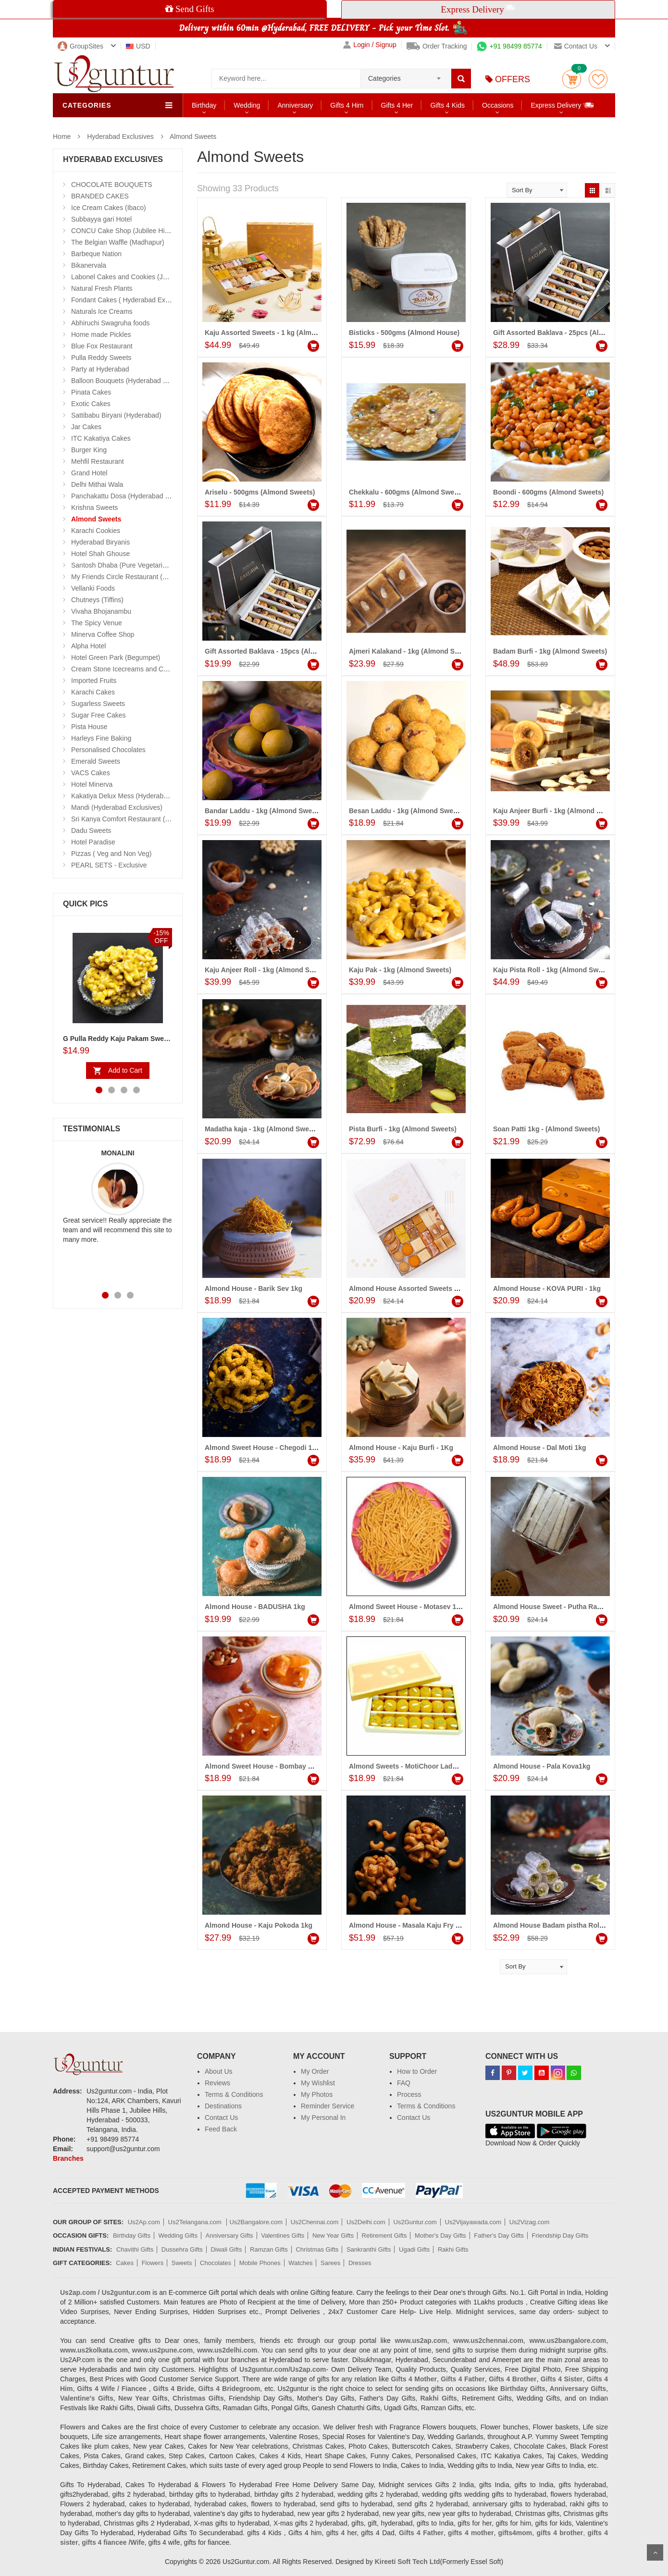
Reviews (217, 2083)
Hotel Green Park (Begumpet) (115, 657)
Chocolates (215, 2262)
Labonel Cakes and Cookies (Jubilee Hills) (134, 277)
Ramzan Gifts (269, 2249)
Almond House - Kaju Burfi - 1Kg (401, 1447)
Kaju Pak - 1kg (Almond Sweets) (400, 970)
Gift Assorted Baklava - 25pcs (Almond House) (567, 332)
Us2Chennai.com (315, 2222)
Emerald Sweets (95, 761)
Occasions (497, 105)
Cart (571, 79)
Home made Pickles (101, 334)
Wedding (247, 105)
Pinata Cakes (91, 392)
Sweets (182, 2262)
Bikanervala (88, 265)
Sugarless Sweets (98, 703)
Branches (68, 2158)
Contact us (575, 46)
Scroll (655, 2552)
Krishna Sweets (94, 507)
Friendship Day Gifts (560, 2235)
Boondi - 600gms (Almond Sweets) (548, 492)
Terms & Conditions (234, 2094)
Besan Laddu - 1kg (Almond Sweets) (407, 811)
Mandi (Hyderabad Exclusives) (116, 807)
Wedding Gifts (178, 2235)
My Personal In (323, 2117)
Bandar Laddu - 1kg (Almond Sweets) (264, 811)
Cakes (125, 2262)
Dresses (359, 2262)
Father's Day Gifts (499, 2235)
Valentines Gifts (282, 2235)
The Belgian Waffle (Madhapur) (117, 242)
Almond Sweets (193, 136)
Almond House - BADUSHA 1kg (255, 1606)
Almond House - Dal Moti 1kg (539, 1447)
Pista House (89, 727)
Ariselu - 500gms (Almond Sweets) (260, 492)
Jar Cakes (86, 427)
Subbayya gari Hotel (101, 219)
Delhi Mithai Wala (97, 484)
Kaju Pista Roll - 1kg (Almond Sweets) (553, 970)
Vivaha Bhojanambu (101, 611)
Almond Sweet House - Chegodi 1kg (262, 1447)
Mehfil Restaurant (97, 461)
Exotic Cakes (91, 404)
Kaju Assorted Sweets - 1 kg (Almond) (265, 332)
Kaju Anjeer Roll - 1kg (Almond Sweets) (268, 970)
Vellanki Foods (93, 588)
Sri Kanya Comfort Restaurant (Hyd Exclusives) (142, 819)
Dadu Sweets (91, 830)
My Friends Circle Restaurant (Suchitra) (130, 577)
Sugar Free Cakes (98, 715)
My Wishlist (318, 2083)
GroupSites (80, 46)
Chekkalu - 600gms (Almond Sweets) (407, 492)
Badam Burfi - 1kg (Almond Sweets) (550, 651)
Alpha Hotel (88, 646)
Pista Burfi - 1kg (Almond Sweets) (403, 1129)
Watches (300, 2262)
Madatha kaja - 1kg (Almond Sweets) (263, 1129)
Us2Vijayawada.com (473, 2222)
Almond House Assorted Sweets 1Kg (408, 1288)
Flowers (153, 2262)
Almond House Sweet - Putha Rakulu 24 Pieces (568, 1606)
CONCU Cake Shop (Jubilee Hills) (122, 231)
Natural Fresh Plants (102, 288)
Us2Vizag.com (529, 2222)
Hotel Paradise (93, 842)
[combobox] (406, 75)
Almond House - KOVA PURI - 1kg (547, 1288)
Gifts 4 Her (397, 105)
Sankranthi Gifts (368, 2249)
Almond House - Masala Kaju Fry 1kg (408, 1925)
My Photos (317, 2094)
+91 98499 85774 (509, 46)
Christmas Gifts (317, 2249)
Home (62, 136)
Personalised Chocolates (108, 750)
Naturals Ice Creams (102, 311)
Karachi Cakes (93, 692)
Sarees (330, 2262)
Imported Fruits (93, 680)
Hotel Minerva (91, 784)
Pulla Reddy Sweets (101, 357)
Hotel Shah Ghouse (100, 553)
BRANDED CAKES (100, 196)
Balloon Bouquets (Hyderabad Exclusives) (134, 380)
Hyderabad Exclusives (120, 136)
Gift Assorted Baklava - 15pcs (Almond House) (279, 651)
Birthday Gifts (131, 2235)
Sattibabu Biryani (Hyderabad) (116, 415)
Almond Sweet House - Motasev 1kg (406, 1606)
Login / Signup (369, 45)
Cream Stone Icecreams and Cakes (124, 669)
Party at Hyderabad (100, 369)
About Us (219, 2071)
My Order (315, 2071)
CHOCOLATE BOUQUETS (111, 184)
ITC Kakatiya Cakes (101, 438)
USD (138, 46)
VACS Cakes (90, 773)
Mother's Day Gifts (440, 2235)
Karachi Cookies (95, 530)
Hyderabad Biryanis (100, 542)
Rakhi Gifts (453, 2249)
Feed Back (221, 2129)
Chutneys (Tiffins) (97, 600)
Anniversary (295, 105)
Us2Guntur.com (415, 2222)
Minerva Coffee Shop (102, 634)
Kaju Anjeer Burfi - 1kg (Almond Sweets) (557, 811)
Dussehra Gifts (182, 2249)
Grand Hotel (89, 473)
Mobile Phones (260, 2262)
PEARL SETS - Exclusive (109, 865)
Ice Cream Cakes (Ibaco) (108, 207)
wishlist (598, 79)
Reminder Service (327, 2106)
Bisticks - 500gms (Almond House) (404, 332)
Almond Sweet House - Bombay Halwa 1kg (273, 1766)
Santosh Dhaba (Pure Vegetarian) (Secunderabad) (146, 565)
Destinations (223, 2106)
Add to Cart (125, 1070)
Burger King (89, 450)
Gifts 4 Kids (447, 105)
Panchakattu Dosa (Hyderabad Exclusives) (135, 496)
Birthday (204, 105)
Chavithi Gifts (134, 2249)
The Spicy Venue (96, 623)
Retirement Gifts (384, 2235)
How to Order (417, 2071)
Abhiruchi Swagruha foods (110, 323)
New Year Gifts (333, 2235)
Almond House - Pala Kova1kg (541, 1766)
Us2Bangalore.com (256, 2222)
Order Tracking (437, 46)
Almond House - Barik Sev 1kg (253, 1288)
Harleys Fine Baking (101, 738)
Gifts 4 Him (346, 105)
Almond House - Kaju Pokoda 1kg (258, 1925)
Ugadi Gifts (414, 2249)
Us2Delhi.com (365, 2222)
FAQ (403, 2083)
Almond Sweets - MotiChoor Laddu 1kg (411, 1766)
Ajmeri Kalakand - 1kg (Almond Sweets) (412, 651)
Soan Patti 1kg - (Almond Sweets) (546, 1129)
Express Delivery (562, 105)
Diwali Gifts (226, 2249)
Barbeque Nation (96, 254)
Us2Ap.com (144, 2222)
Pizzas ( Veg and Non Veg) (111, 853)
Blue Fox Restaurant (102, 346)
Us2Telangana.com (195, 2222)
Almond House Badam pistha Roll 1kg (554, 1925)
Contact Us (221, 2117)
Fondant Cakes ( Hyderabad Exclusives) (131, 300)
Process (409, 2094)
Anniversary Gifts (229, 2235)
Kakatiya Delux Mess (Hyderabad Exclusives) (139, 796)
